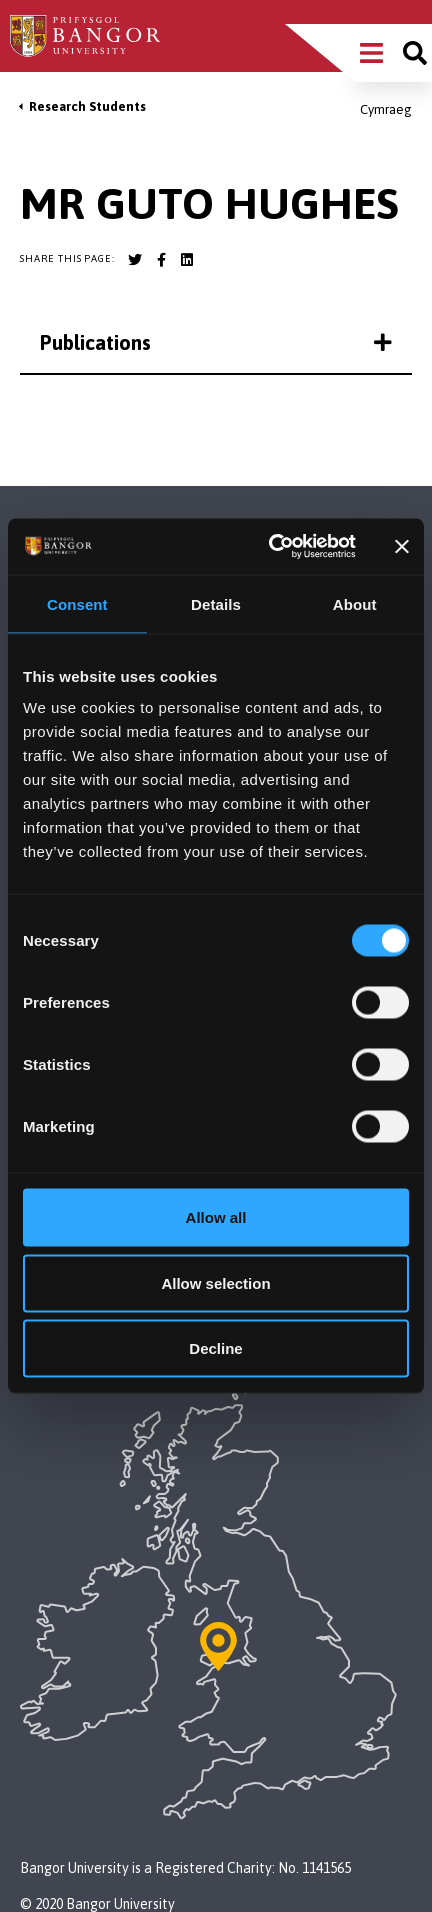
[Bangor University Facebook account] (161, 260)
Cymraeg (386, 109)
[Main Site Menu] (371, 53)
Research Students (87, 106)
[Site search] (415, 53)
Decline (215, 1348)
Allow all (216, 1217)
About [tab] (355, 603)
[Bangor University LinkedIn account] (187, 260)
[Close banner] (402, 546)
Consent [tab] (77, 603)
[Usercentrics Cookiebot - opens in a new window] (270, 547)
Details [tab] (216, 603)
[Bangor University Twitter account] (135, 260)
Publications (216, 342)
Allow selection (215, 1282)
